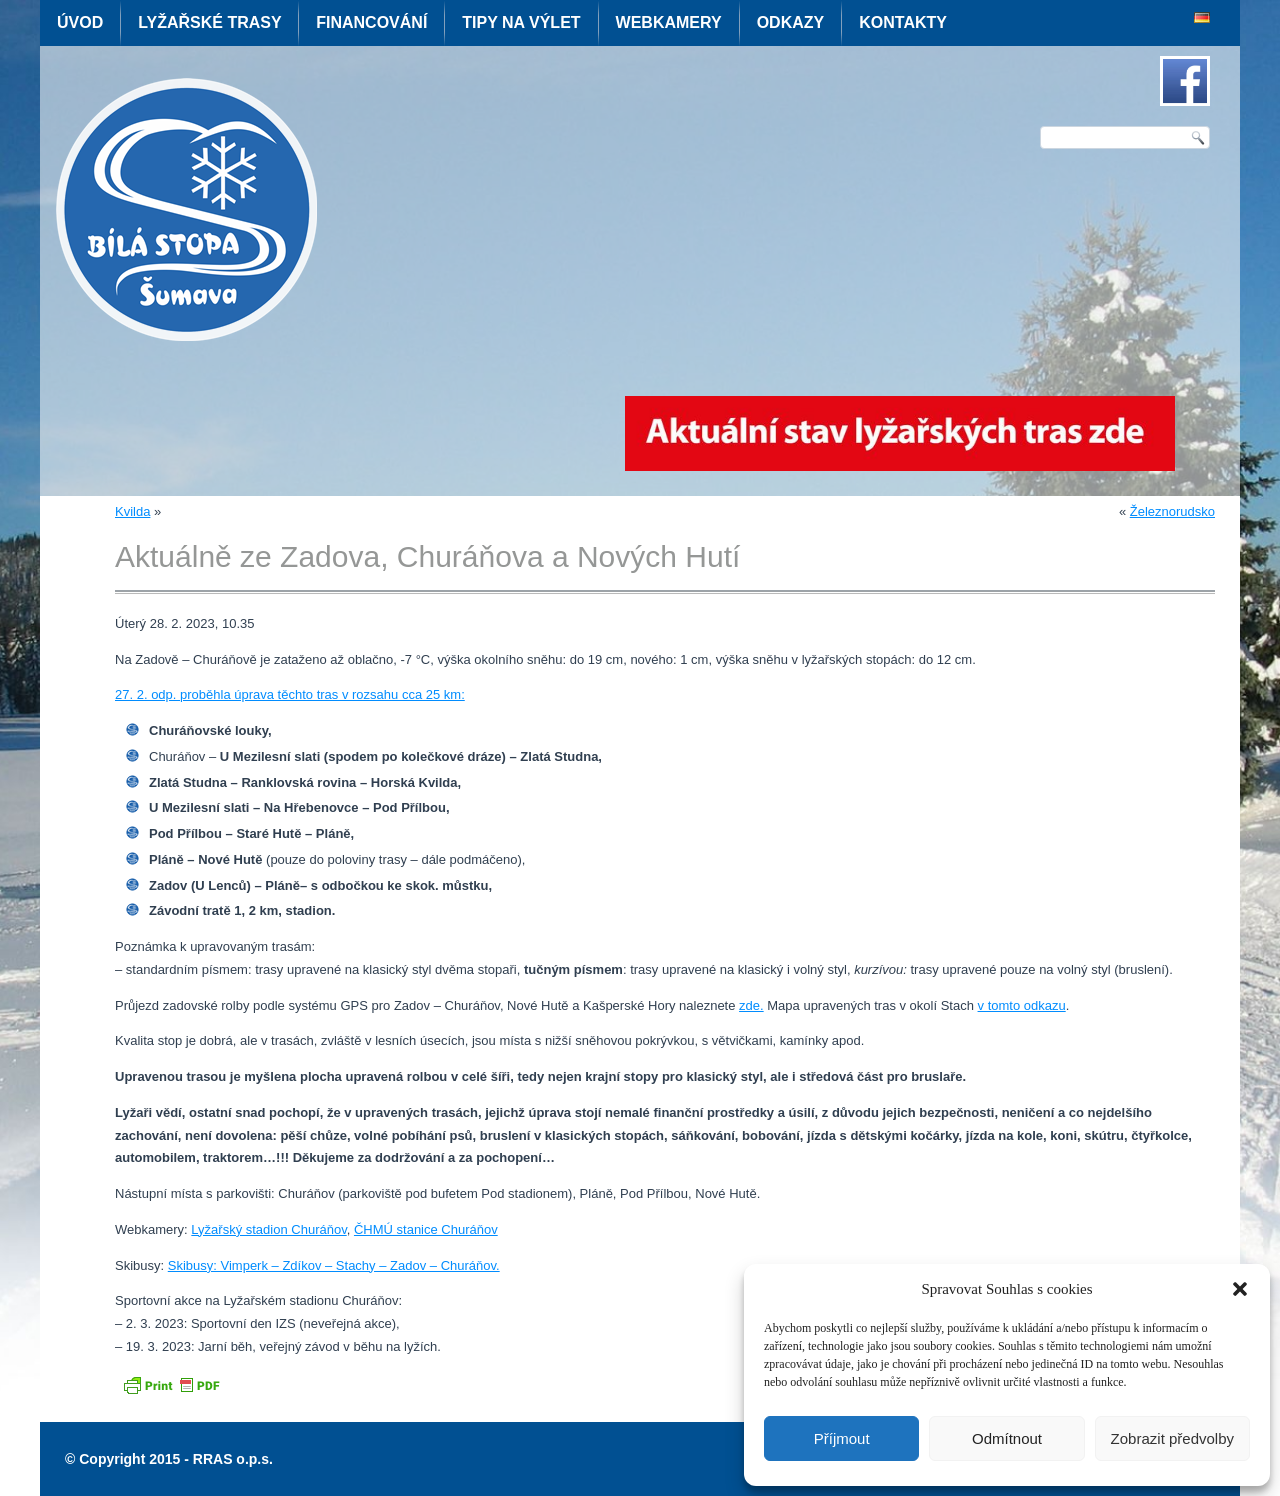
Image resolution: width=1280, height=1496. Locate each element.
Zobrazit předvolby (1172, 1438)
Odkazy (791, 22)
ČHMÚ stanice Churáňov (426, 1229)
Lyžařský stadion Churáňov (268, 1229)
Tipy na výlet (521, 22)
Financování (371, 22)
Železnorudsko (1172, 511)
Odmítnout (1007, 1438)
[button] (1240, 1289)
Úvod (80, 22)
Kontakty (903, 22)
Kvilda (132, 511)
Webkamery (669, 22)
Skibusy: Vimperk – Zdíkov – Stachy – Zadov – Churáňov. (334, 1265)
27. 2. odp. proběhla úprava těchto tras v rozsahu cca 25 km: (290, 694)
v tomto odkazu (1022, 1005)
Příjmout (842, 1438)
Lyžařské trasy (209, 22)
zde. (751, 1005)
